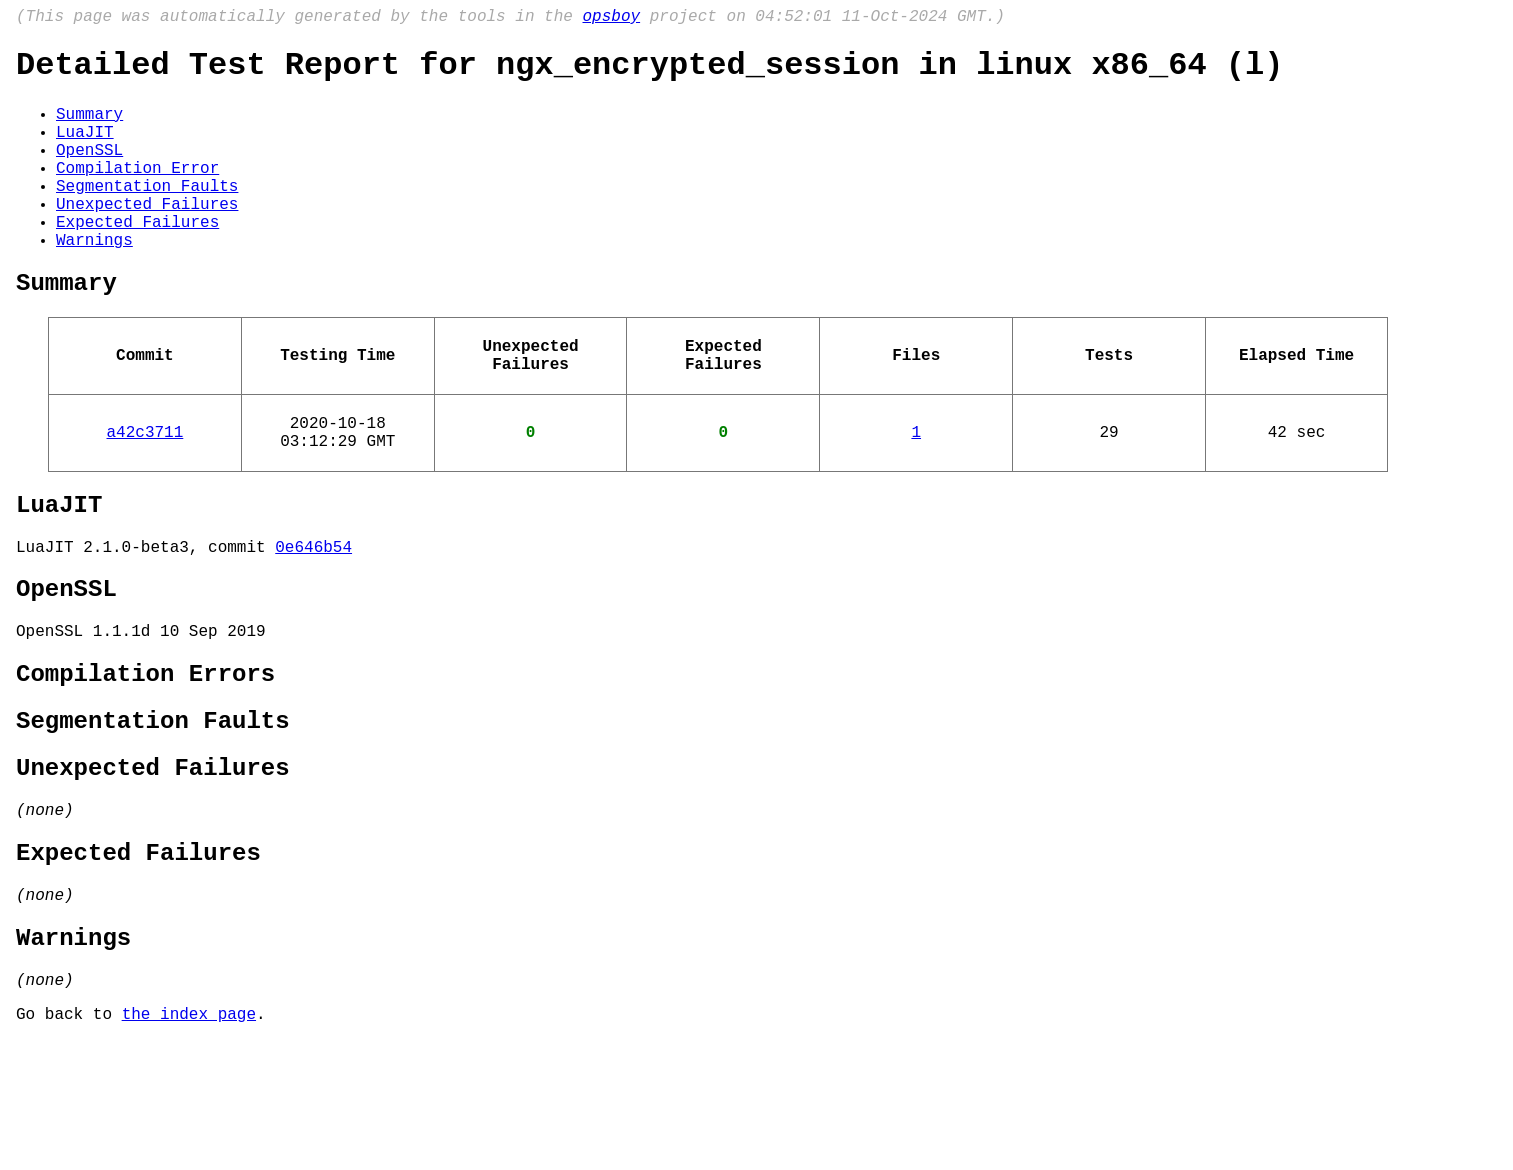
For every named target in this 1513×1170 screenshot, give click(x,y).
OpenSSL (89, 171)
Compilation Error (137, 193)
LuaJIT (85, 149)
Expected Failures (137, 259)
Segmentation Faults (147, 215)
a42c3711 (145, 493)
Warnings (94, 281)
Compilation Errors (145, 761)
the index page (189, 1143)
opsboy (611, 19)
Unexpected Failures (147, 237)
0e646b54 (313, 620)
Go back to (69, 1143)
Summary (89, 127)
